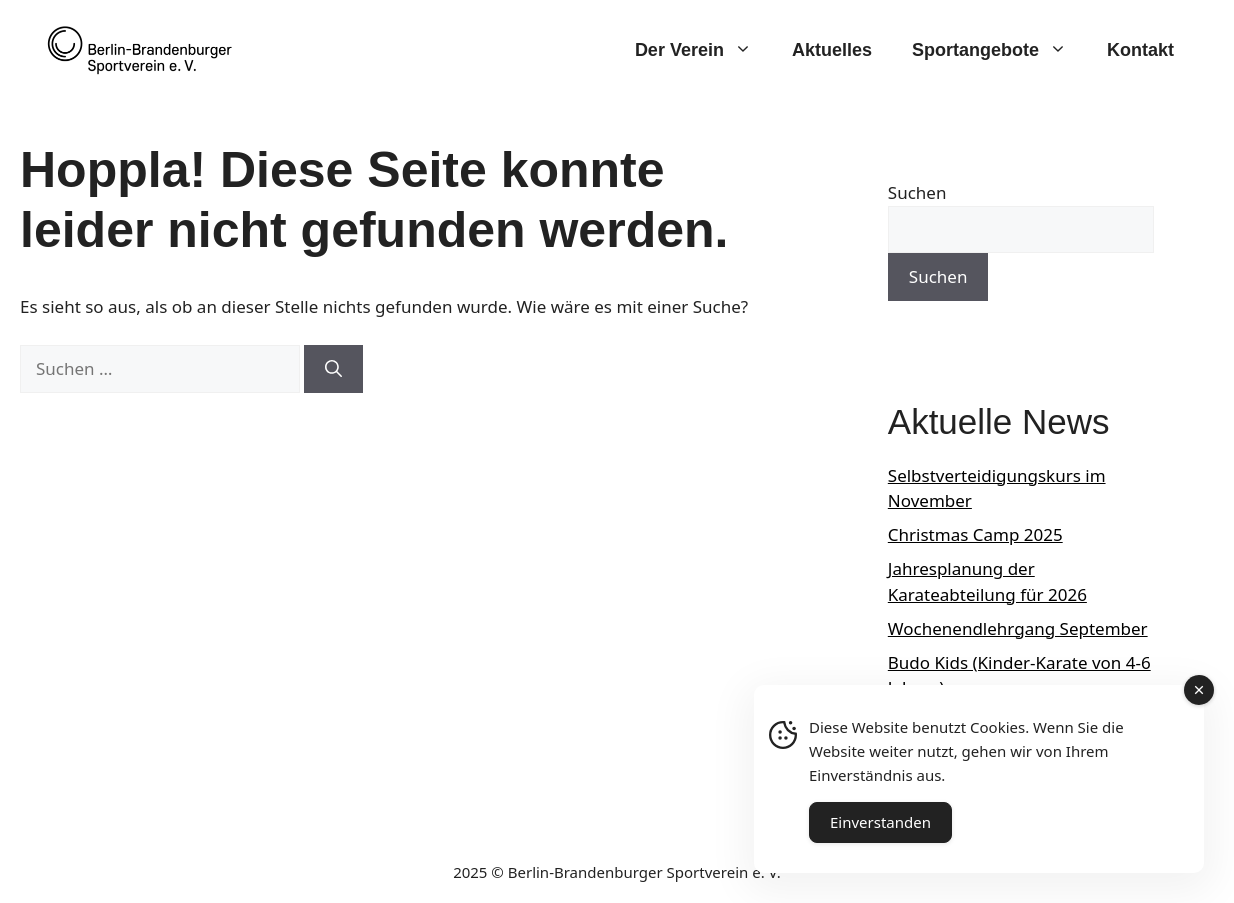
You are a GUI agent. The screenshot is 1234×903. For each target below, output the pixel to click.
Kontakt (1140, 50)
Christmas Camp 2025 (975, 534)
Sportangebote (999, 50)
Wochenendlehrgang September (1018, 628)
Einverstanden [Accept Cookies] (880, 822)
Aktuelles (832, 50)
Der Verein (703, 50)
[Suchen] (333, 369)
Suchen (917, 192)
